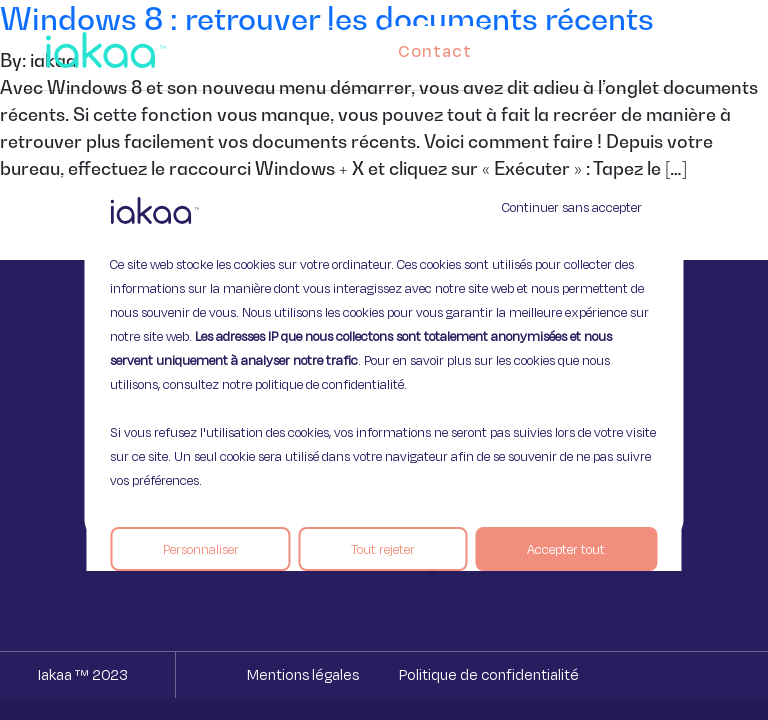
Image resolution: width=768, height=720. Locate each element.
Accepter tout (566, 549)
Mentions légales (303, 674)
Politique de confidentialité (489, 674)
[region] (383, 360)
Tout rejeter (383, 549)
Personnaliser (201, 549)
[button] (710, 46)
